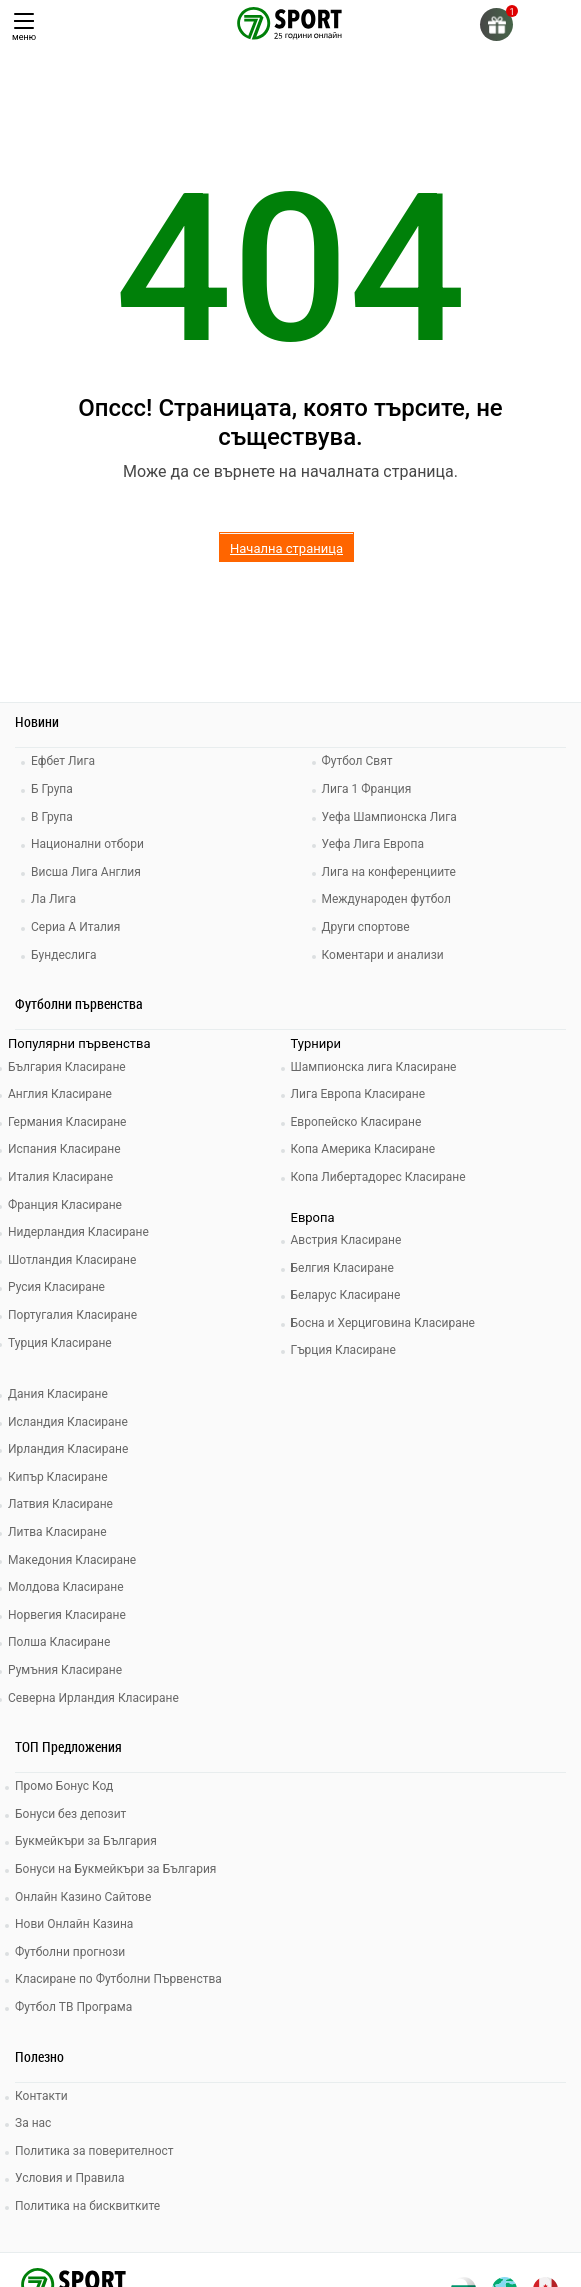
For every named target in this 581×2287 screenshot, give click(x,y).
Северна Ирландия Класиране (93, 1698)
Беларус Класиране (346, 1295)
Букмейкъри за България (86, 1841)
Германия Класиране (67, 1122)
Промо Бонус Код (64, 1786)
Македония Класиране (72, 1560)
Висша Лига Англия (86, 872)
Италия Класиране (60, 1177)
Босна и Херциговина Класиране (383, 1323)
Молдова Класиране (66, 1587)
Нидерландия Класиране (78, 1232)
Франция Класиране (65, 1205)
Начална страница (286, 548)
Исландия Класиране (68, 1422)
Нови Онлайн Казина (74, 1924)
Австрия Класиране (346, 1240)
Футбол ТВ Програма (73, 2007)
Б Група (52, 789)
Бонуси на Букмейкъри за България (115, 1869)
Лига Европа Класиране (358, 1094)
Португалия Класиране (72, 1315)
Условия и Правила (70, 2178)
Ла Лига (53, 899)
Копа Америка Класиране (363, 1149)
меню (24, 27)
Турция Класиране (60, 1343)
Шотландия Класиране (72, 1260)
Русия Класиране (56, 1287)
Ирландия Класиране (68, 1449)
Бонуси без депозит (70, 1814)
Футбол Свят (357, 761)
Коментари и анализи (383, 955)
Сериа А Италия (75, 927)
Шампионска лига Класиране (374, 1067)
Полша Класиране (59, 1642)
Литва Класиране (57, 1532)
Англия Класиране (60, 1094)
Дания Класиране (58, 1394)
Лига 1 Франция (367, 789)
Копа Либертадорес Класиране (378, 1177)
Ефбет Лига (63, 761)
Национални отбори (87, 844)
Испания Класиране (64, 1149)
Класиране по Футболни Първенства (118, 1979)
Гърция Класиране (343, 1350)
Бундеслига (63, 955)
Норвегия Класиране (67, 1615)
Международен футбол (386, 899)
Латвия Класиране (60, 1504)
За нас (33, 2123)
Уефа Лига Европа (373, 844)
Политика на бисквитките (87, 2206)
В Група (52, 817)
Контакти (41, 2096)
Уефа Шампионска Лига (389, 817)
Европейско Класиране (356, 1122)
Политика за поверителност (94, 2151)
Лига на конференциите (389, 872)
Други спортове (366, 927)
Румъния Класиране (65, 1670)
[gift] (496, 24)
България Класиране (67, 1067)
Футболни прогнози (70, 1952)
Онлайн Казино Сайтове (83, 1897)
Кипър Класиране (58, 1477)
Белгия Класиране (342, 1268)
